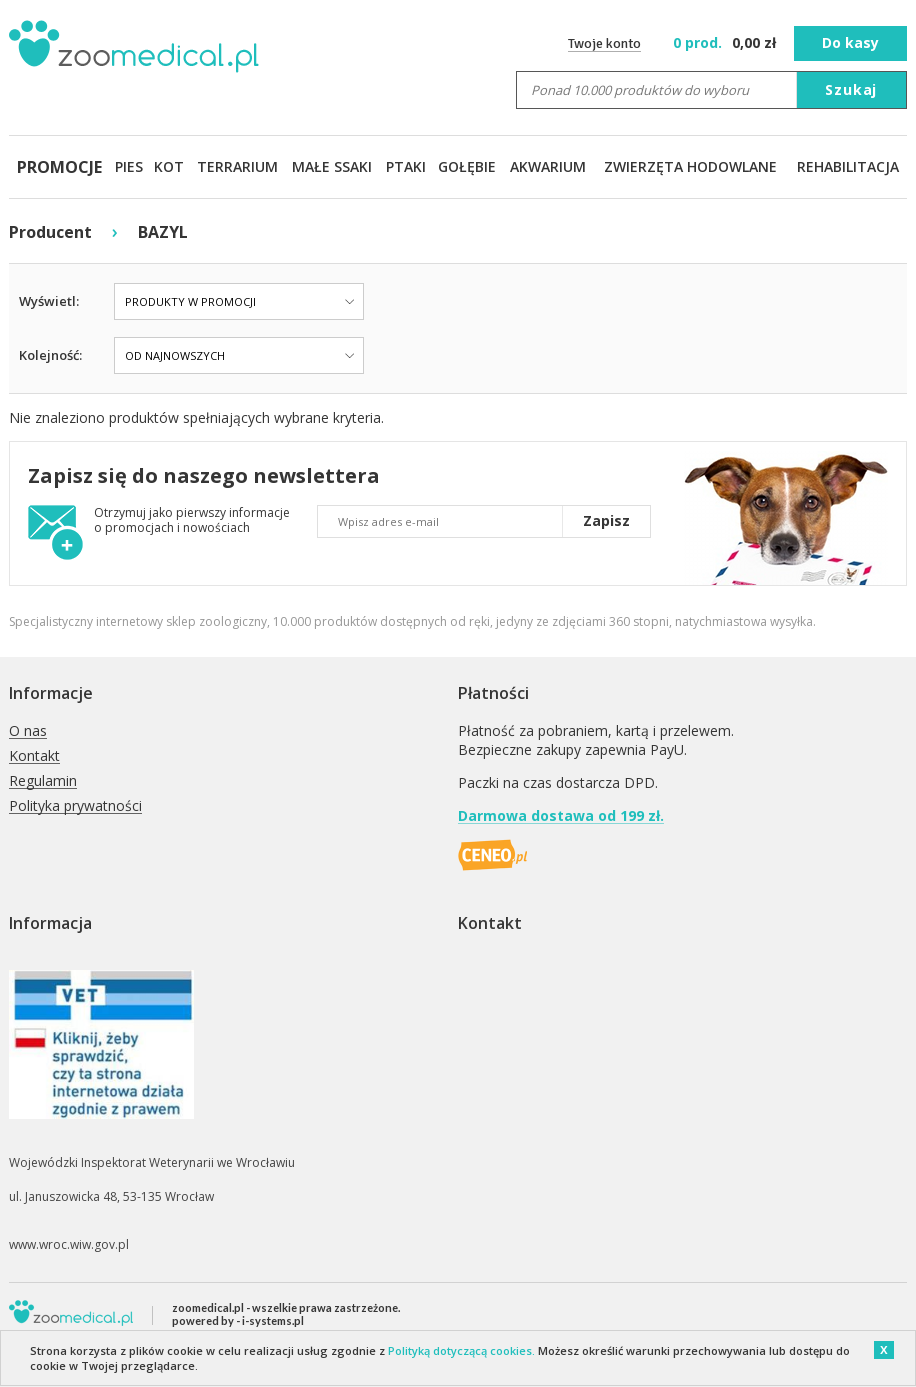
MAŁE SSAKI (332, 166)
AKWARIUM (548, 166)
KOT (169, 166)
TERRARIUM (237, 166)
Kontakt (34, 756)
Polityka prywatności (75, 806)
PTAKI (406, 166)
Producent (50, 232)
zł (726, 42)
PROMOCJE (59, 167)
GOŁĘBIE (467, 166)
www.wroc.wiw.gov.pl (69, 1244)
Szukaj (851, 89)
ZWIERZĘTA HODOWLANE (690, 166)
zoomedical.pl (208, 1307)
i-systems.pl (273, 1320)
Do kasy (850, 42)
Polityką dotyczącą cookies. (461, 1350)
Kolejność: (50, 355)
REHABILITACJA (848, 166)
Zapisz (606, 520)
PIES (129, 166)
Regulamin (43, 781)
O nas (28, 731)
